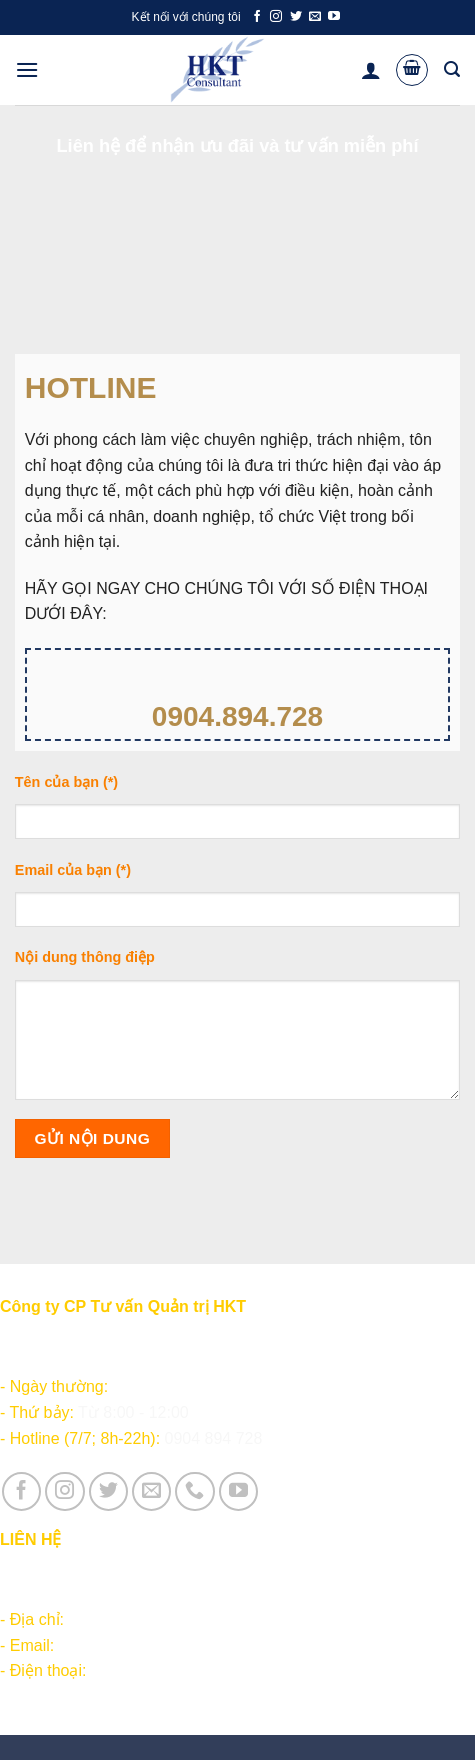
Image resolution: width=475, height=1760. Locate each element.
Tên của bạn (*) (237, 813)
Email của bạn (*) (237, 901)
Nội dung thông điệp (237, 1031)
